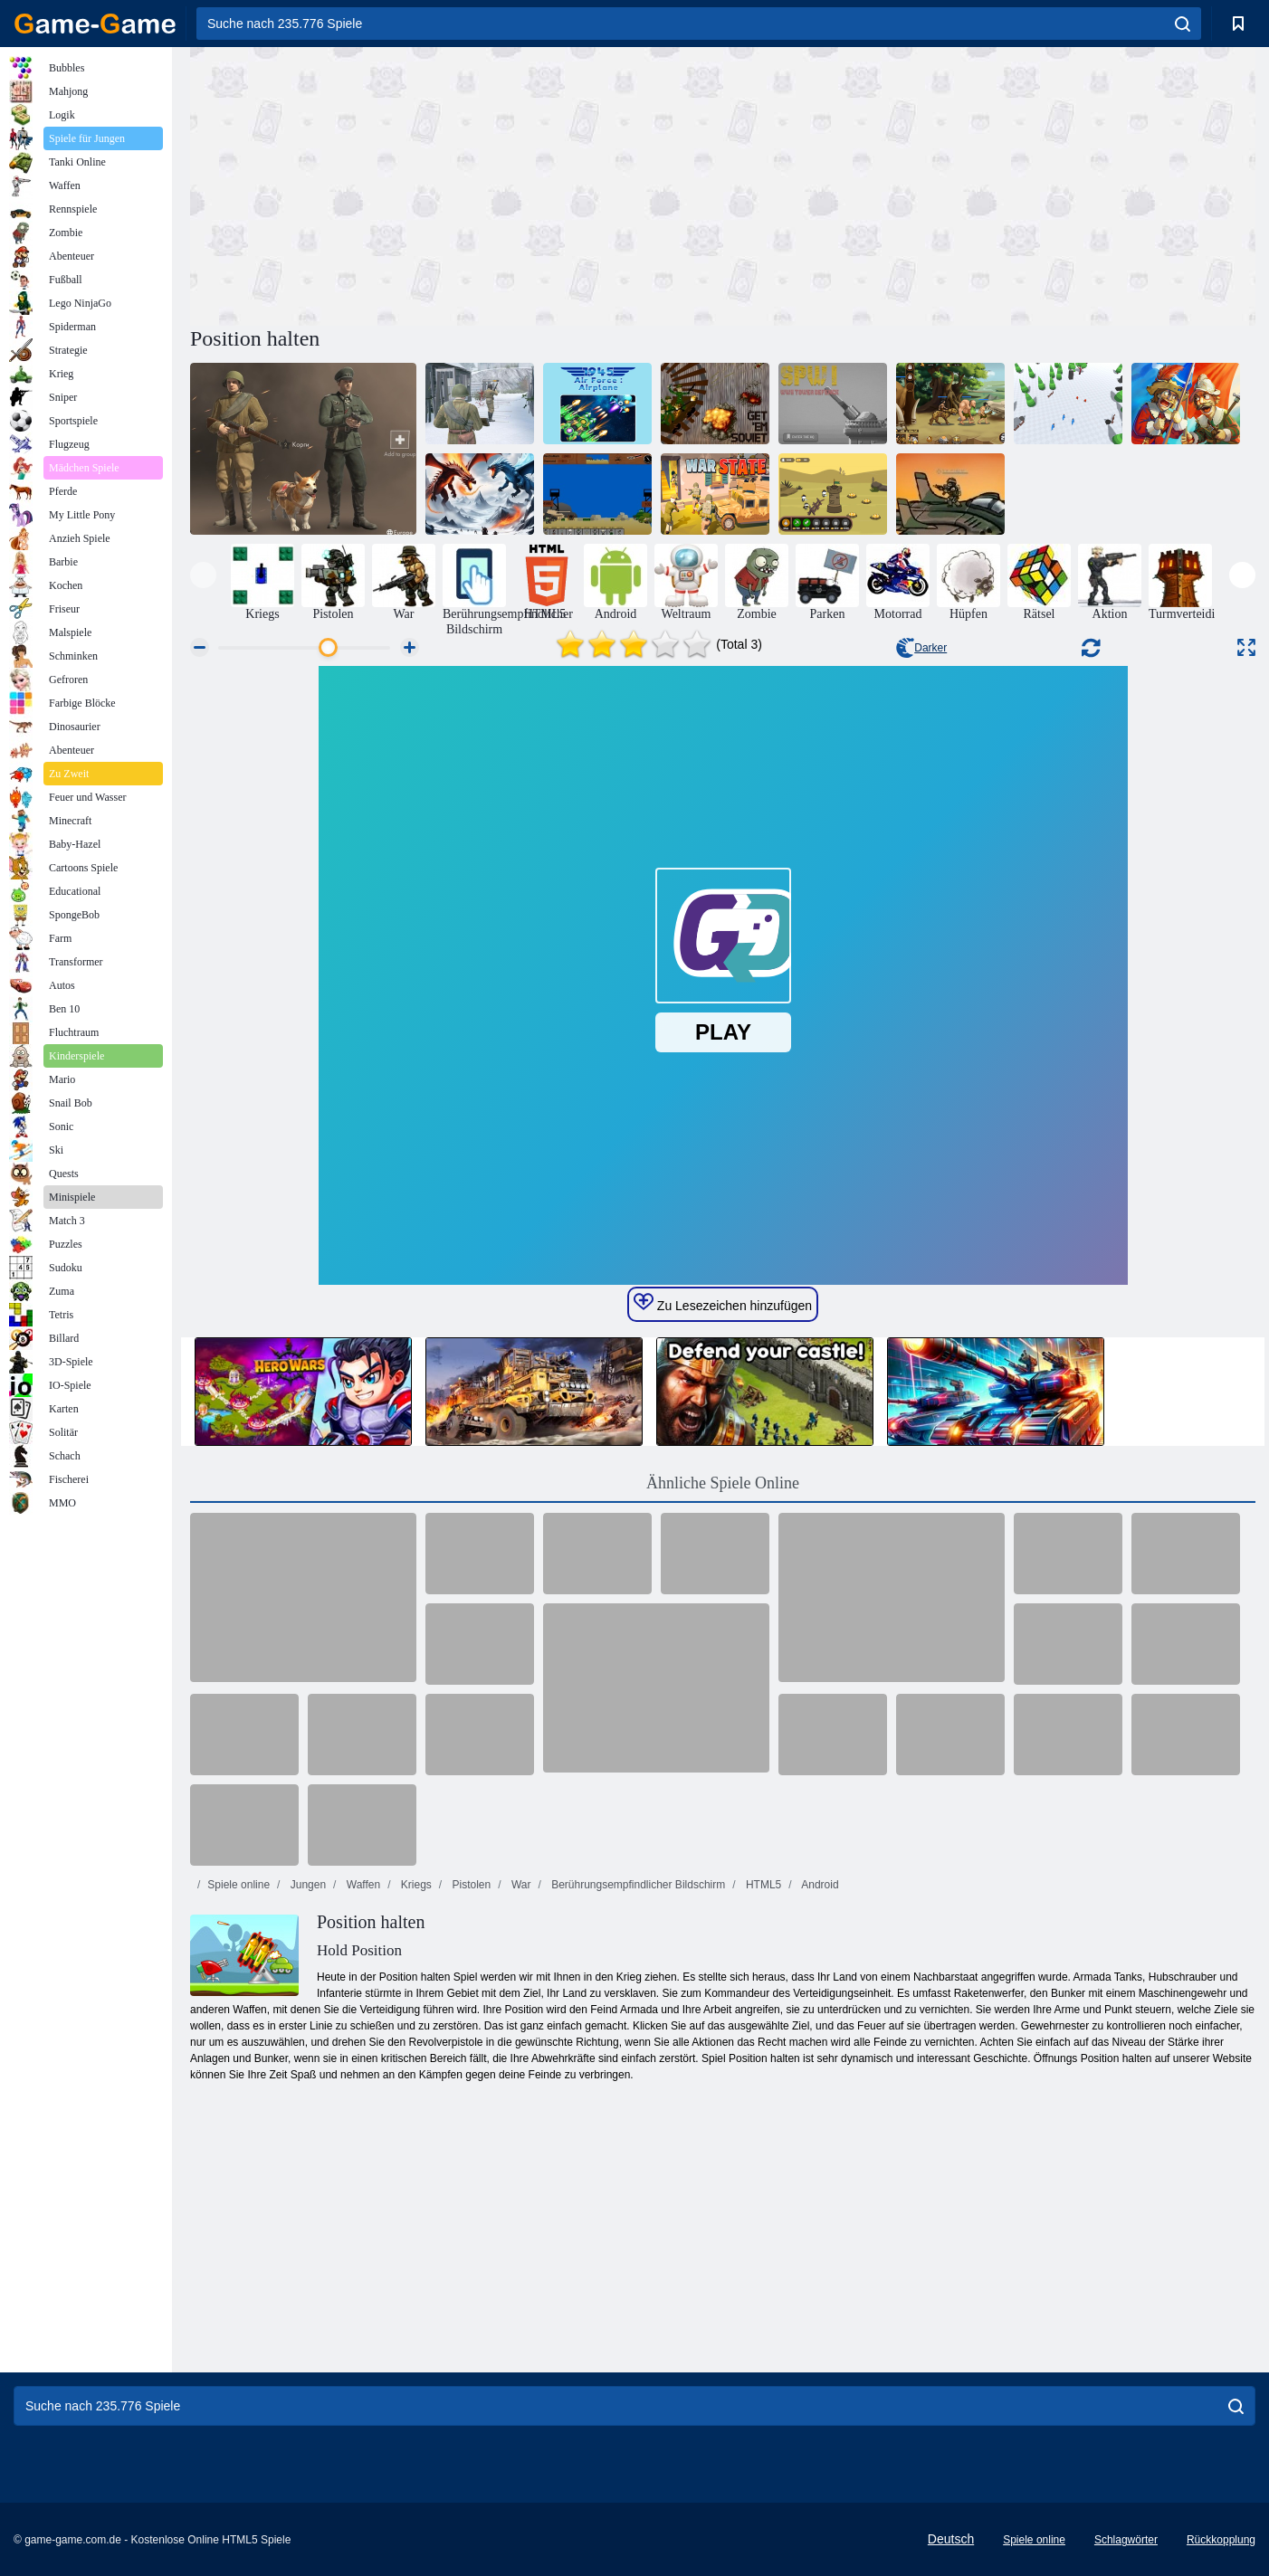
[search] (1182, 23)
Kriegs (414, 1884)
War (520, 1884)
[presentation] (203, 575)
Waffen (361, 1884)
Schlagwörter (1126, 2539)
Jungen (306, 1884)
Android (819, 1884)
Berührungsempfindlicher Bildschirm (637, 1884)
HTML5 (762, 1884)
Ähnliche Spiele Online (722, 1483)
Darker (921, 648)
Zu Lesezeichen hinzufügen (723, 1303)
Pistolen (470, 1884)
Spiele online (238, 1884)
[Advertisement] (456, 183)
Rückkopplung (1221, 2539)
